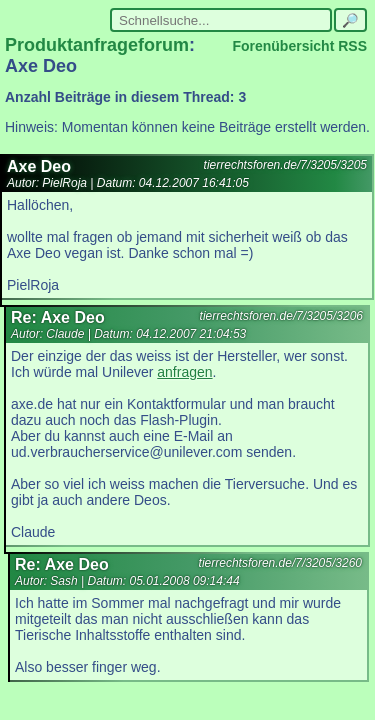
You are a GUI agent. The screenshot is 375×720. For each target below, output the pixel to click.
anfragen (184, 372)
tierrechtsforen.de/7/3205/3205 (285, 165)
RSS (352, 46)
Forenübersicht (283, 46)
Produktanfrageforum (97, 45)
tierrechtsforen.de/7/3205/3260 (280, 563)
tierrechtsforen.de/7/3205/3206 (281, 316)
